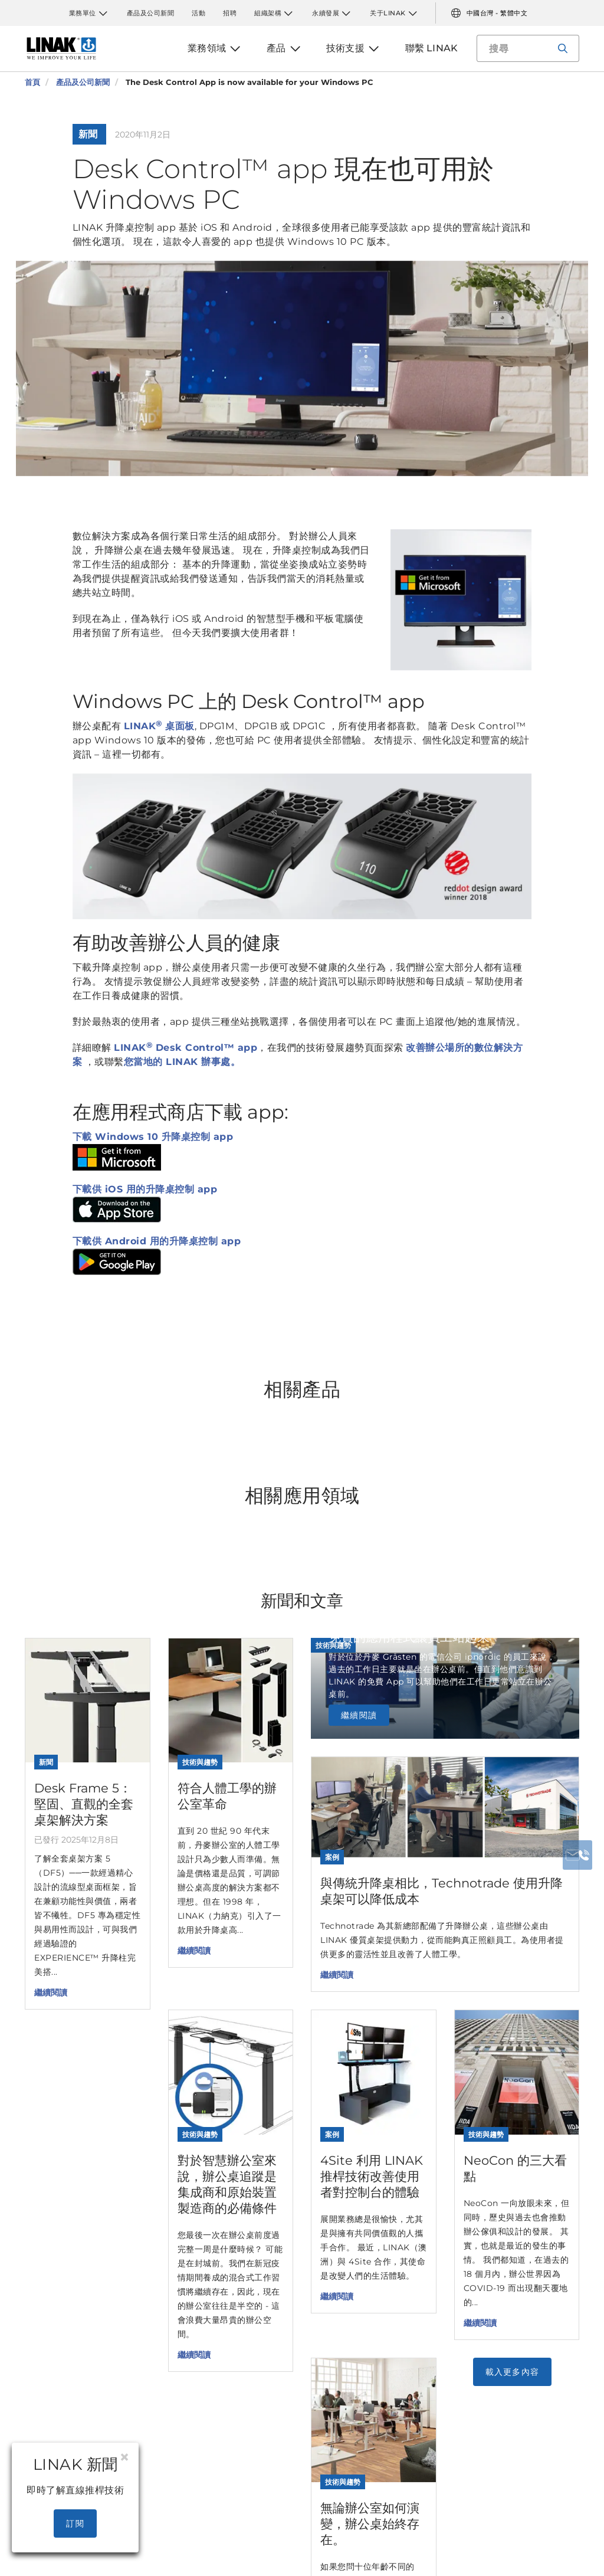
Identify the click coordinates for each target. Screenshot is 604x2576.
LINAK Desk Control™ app (185, 1047)
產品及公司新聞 (151, 13)
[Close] (124, 2457)
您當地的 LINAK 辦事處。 (182, 1061)
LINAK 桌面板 (159, 726)
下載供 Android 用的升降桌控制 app (157, 1241)
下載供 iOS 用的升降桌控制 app (145, 1189)
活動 (198, 13)
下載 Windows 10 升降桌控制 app (153, 1136)
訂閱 (75, 2523)
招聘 (230, 13)
